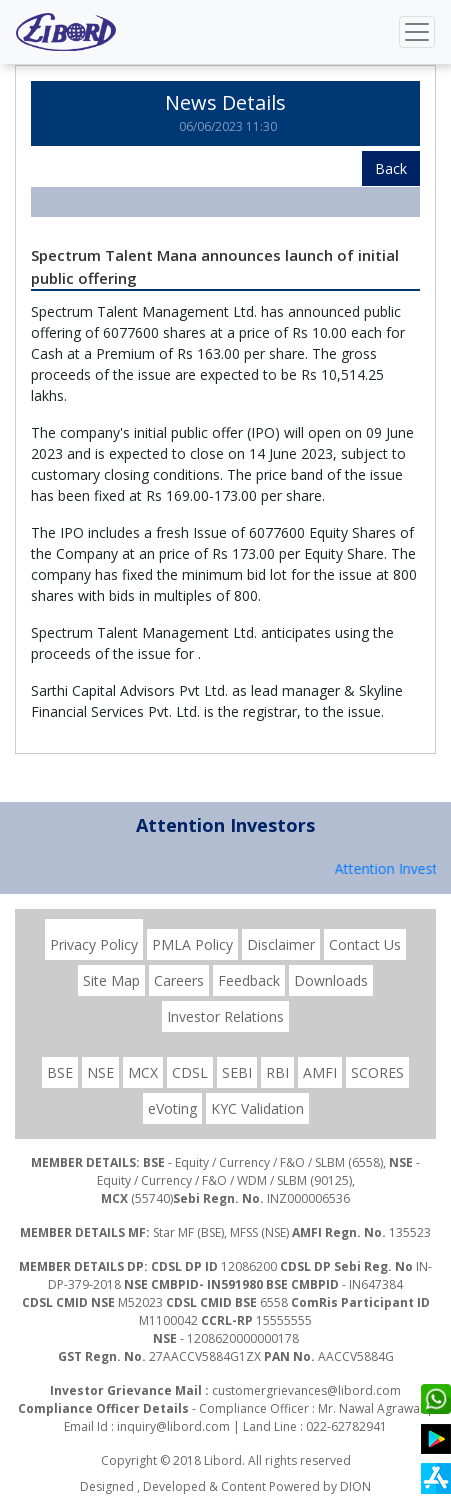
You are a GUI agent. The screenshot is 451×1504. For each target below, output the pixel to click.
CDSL (190, 1072)
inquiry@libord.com (173, 1426)
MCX (143, 1072)
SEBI (237, 1072)
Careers (179, 980)
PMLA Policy (192, 944)
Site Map (111, 980)
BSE (60, 1072)
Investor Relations (225, 1016)
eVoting (172, 1108)
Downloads (331, 980)
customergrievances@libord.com (306, 1390)
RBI (277, 1072)
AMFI (320, 1072)
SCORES (377, 1072)
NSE (100, 1072)
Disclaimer (281, 944)
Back (391, 168)
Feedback (249, 980)
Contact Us (365, 944)
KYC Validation (257, 1108)
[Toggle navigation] (417, 32)
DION (355, 1486)
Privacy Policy (94, 944)
